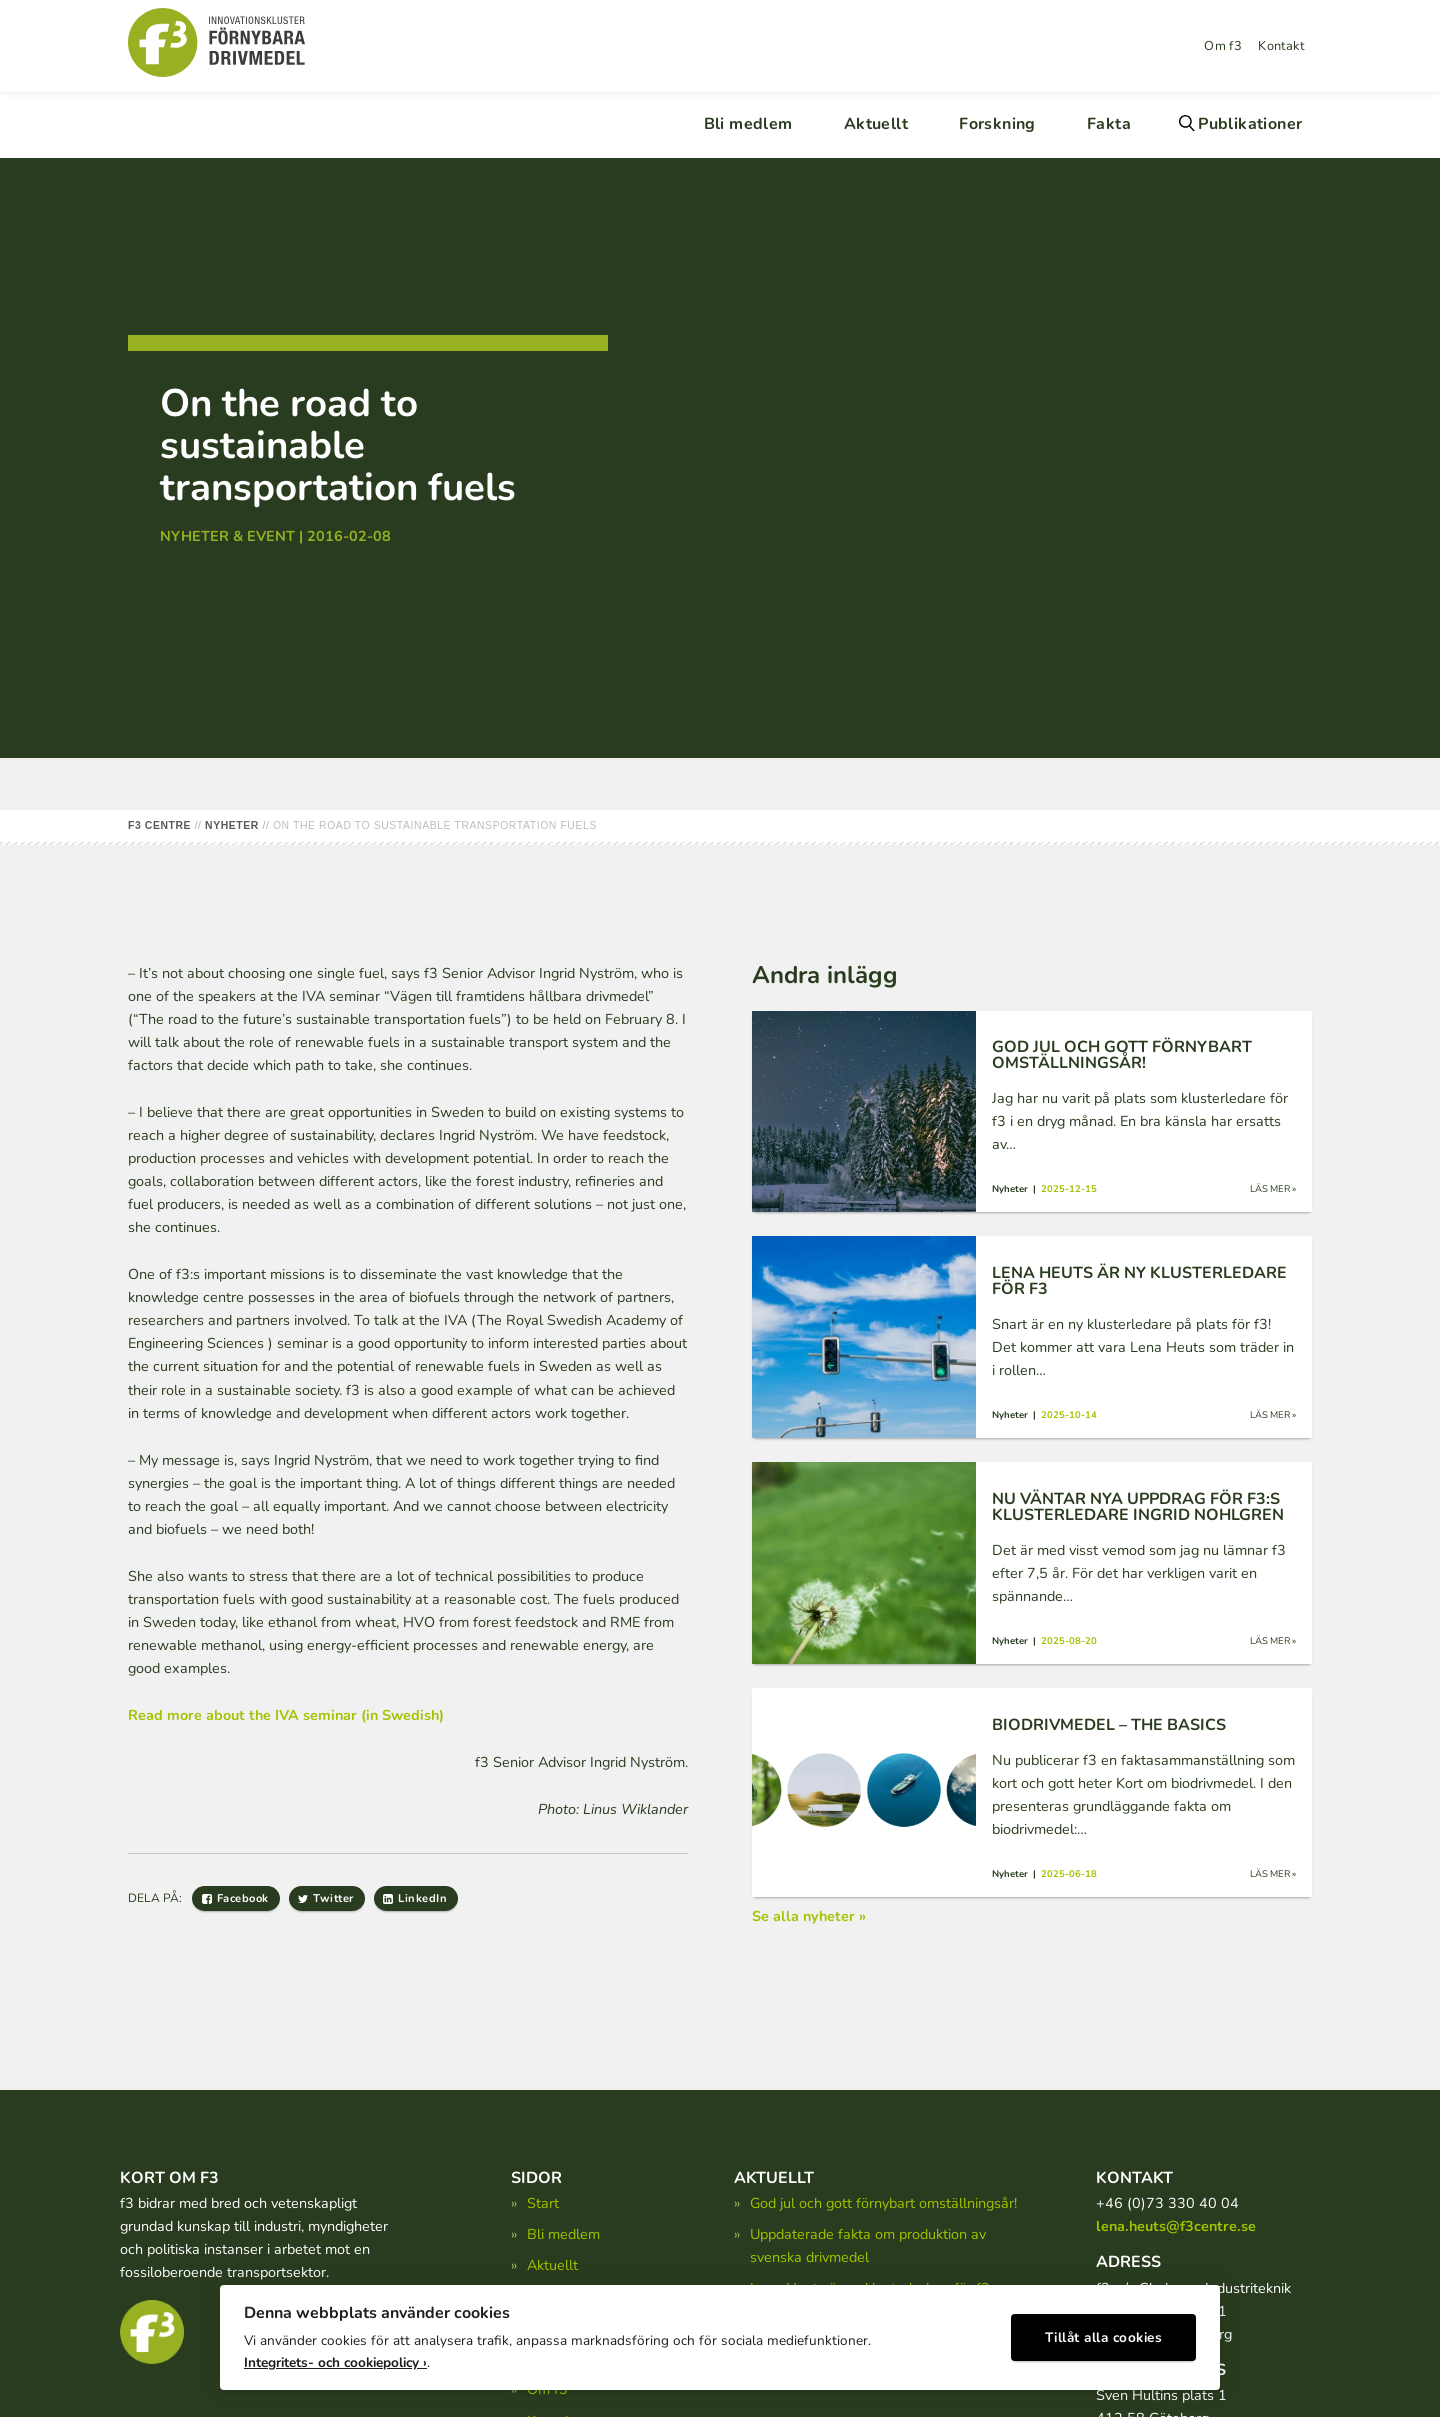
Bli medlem (748, 124)
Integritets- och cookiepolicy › (335, 2357)
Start (543, 2203)
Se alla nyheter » (809, 1916)
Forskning (997, 124)
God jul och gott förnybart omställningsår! (883, 2203)
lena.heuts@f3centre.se (1176, 2226)
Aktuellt (876, 124)
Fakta (1109, 124)
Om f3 (1223, 46)
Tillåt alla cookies (1104, 2332)
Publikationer (1250, 124)
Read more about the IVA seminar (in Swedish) (286, 1715)
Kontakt (1281, 46)
